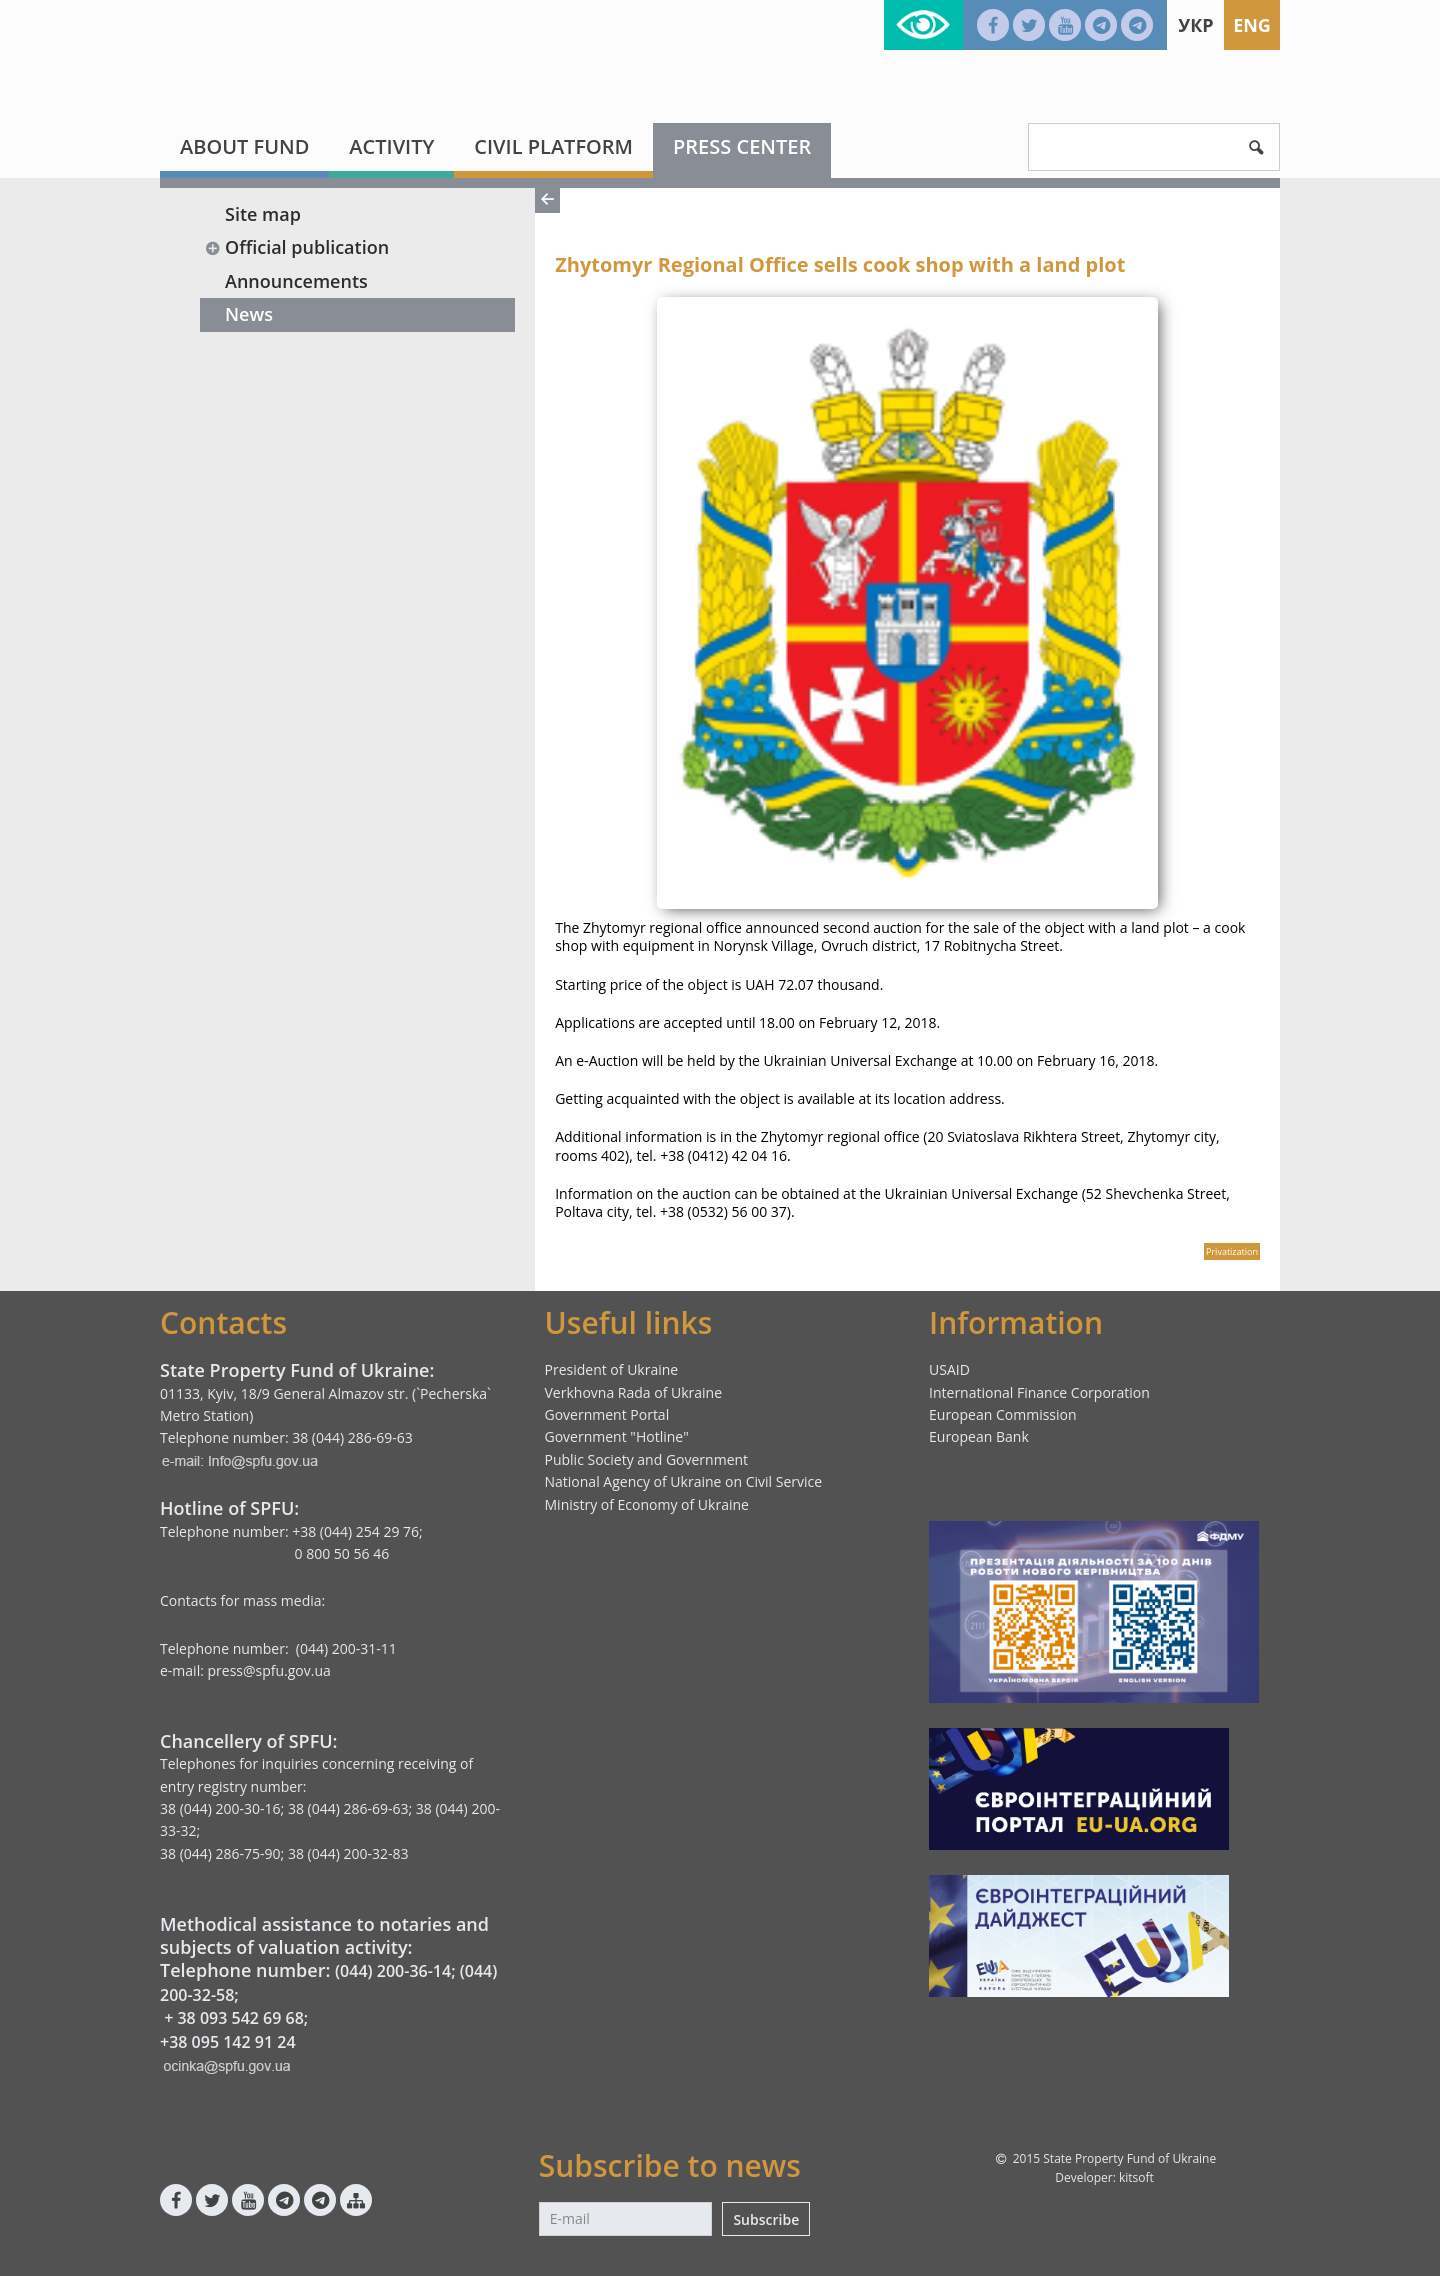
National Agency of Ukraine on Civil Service (684, 1481)
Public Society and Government (647, 1459)
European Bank (979, 1436)
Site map (263, 214)
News (249, 314)
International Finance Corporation (1039, 1392)
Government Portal (607, 1414)
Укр (1195, 25)
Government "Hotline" (617, 1436)
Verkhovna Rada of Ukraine (634, 1392)
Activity (391, 146)
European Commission (1003, 1414)
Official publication (296, 247)
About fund (244, 146)
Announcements (296, 281)
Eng (1252, 25)
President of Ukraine (612, 1369)
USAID (949, 1369)
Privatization (1232, 1251)
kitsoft (1136, 2177)
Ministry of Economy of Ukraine (647, 1504)
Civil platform (553, 146)
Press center (742, 146)
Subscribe (766, 2219)
